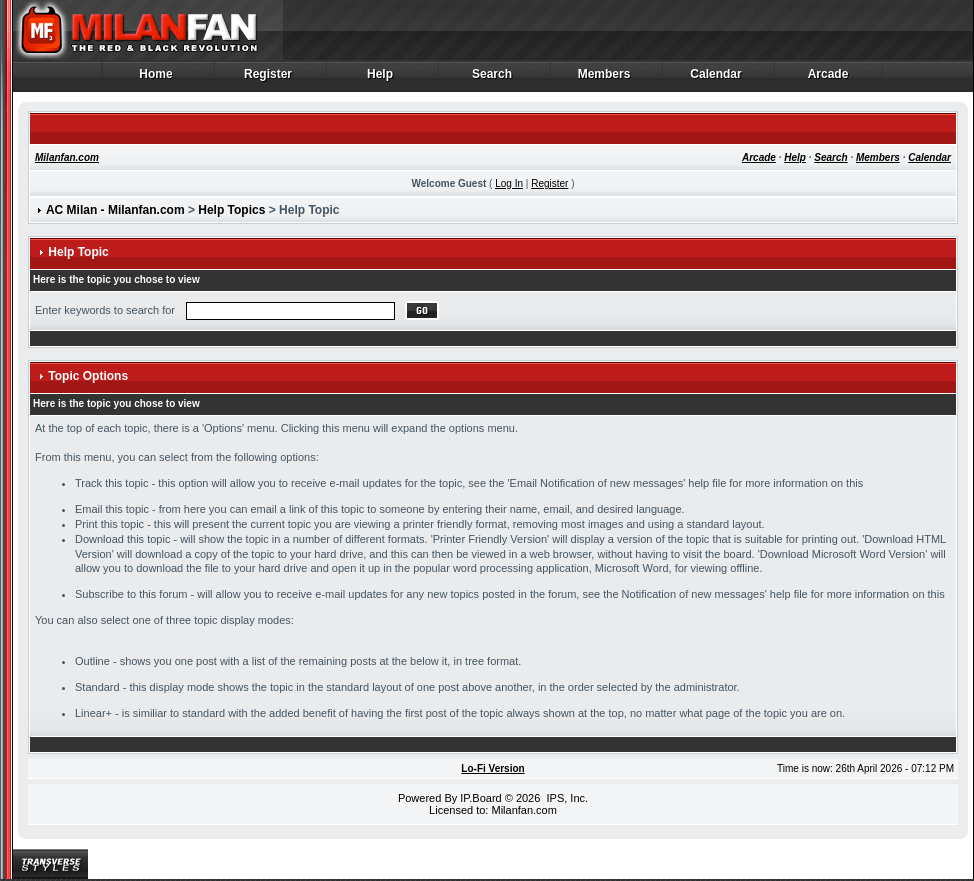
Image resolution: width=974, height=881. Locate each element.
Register (268, 79)
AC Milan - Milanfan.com (115, 210)
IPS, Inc (565, 798)
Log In (509, 183)
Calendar (716, 79)
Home (156, 79)
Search (492, 79)
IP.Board (480, 798)
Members (604, 79)
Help (380, 79)
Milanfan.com (67, 157)
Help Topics (231, 210)
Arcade (828, 79)
